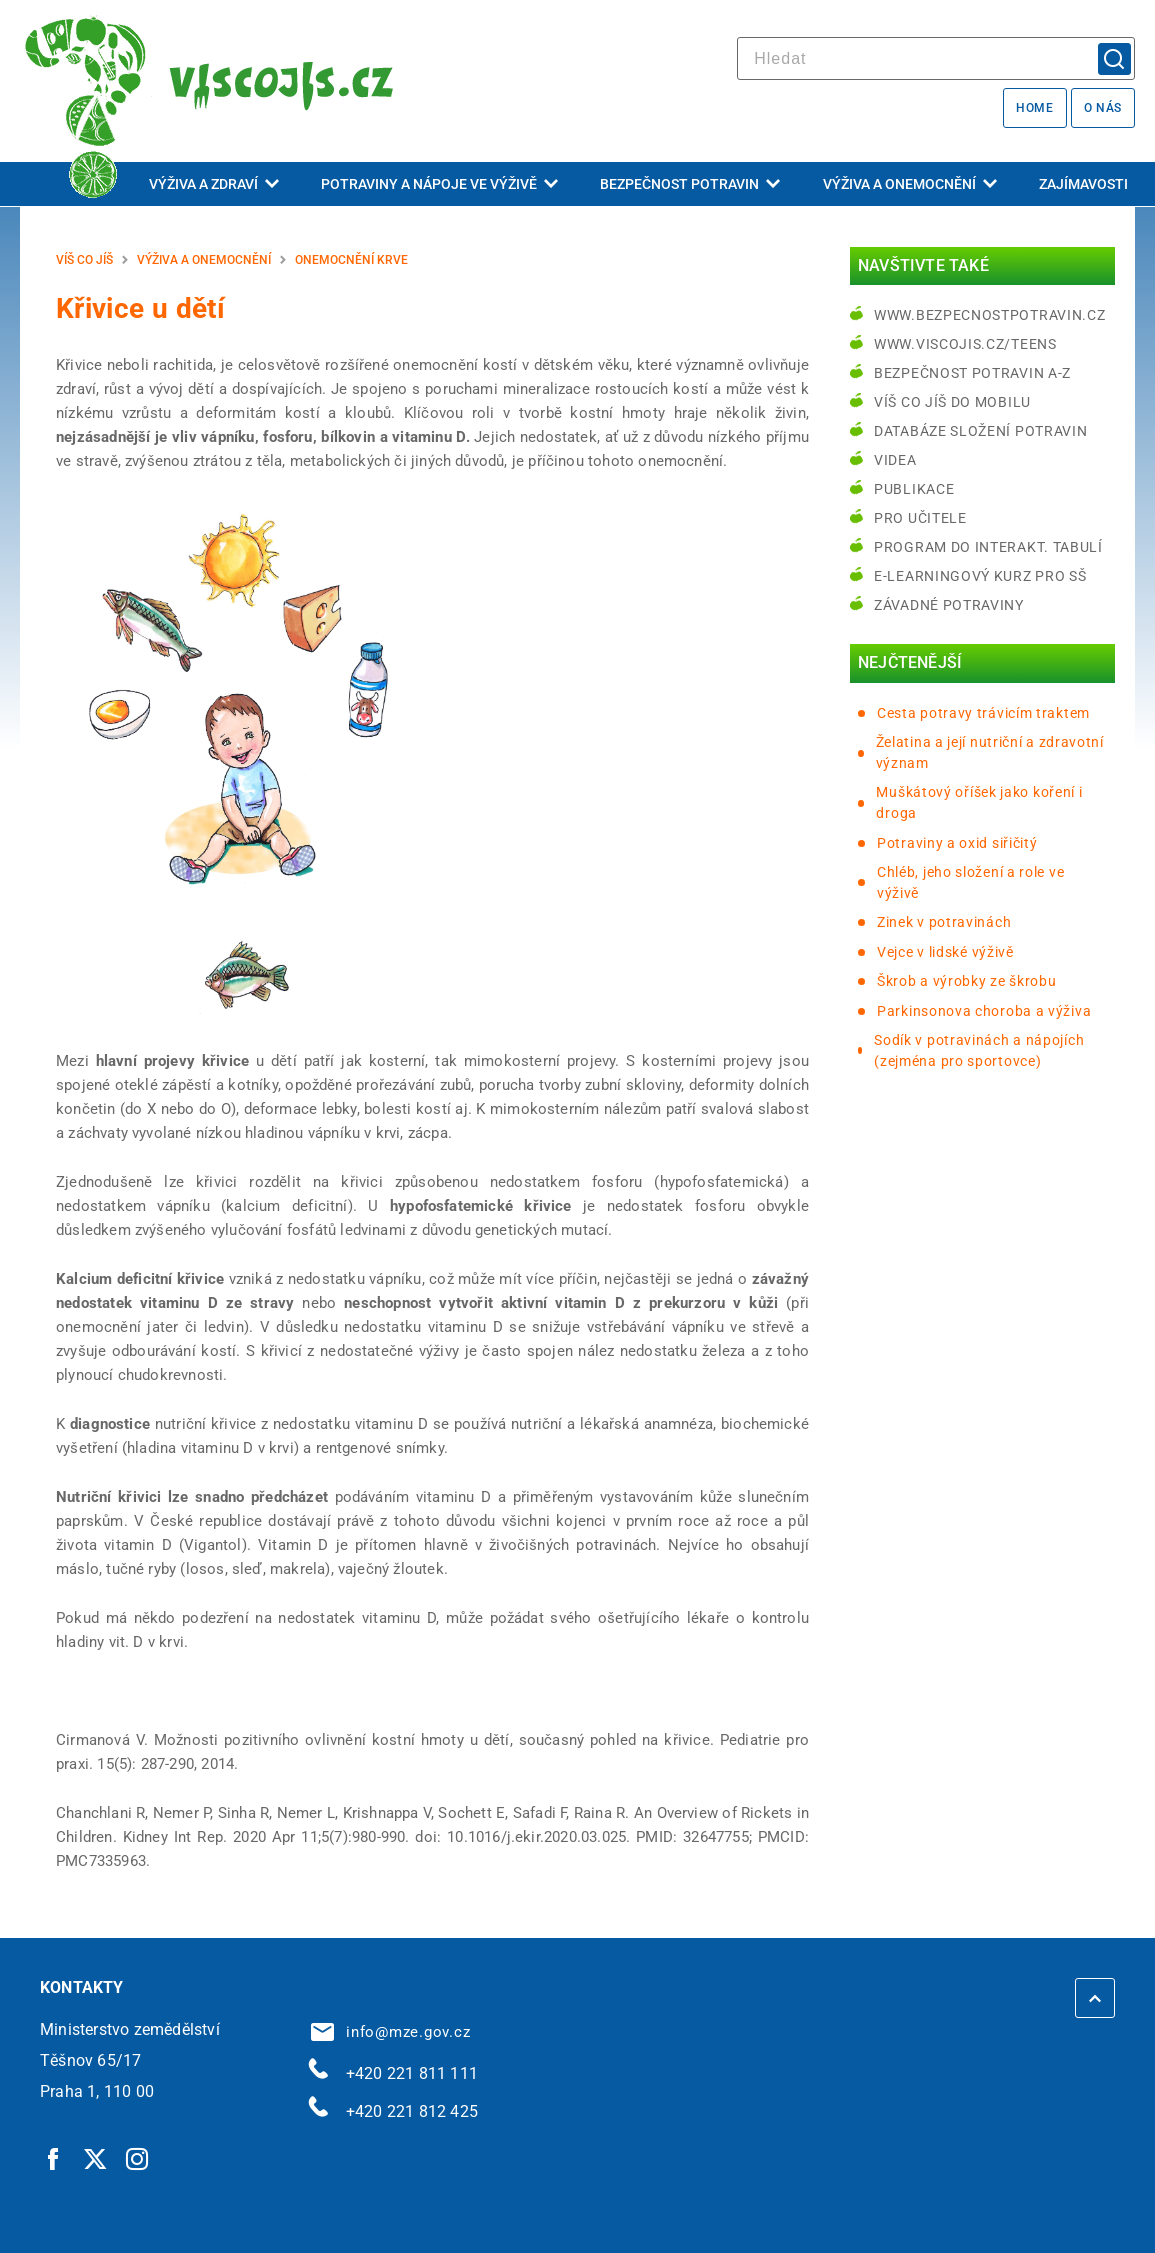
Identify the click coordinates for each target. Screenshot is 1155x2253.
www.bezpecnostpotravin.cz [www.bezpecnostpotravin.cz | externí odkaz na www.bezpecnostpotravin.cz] (990, 315)
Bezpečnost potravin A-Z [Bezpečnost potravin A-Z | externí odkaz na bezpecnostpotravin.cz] (972, 373)
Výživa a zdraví (214, 184)
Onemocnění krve (351, 260)
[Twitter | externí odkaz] (96, 2159)
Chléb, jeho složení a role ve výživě (970, 882)
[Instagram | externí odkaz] (138, 2159)
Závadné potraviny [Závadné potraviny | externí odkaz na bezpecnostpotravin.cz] (949, 605)
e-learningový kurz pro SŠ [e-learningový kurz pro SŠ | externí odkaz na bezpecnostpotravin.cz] (980, 576)
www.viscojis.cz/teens (965, 344)
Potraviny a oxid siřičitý (957, 843)
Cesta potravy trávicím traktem (983, 713)
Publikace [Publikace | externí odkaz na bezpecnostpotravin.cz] (914, 489)
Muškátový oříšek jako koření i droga (979, 802)
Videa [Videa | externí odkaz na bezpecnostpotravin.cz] (895, 460)
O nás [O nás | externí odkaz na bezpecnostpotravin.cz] (1103, 108)
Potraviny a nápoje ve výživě (439, 184)
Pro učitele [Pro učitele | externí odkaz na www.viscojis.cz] (920, 518)
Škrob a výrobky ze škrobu (967, 981)
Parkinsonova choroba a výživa (984, 1011)
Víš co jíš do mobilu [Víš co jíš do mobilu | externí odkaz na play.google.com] (952, 402)
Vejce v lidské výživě (945, 952)
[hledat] (936, 58)
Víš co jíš (84, 260)
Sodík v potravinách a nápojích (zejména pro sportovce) (979, 1050)
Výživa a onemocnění (910, 184)
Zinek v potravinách (944, 922)
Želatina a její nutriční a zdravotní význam (990, 752)
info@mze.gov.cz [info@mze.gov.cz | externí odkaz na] (391, 2032)
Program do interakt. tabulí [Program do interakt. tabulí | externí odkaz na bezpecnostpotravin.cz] (988, 547)
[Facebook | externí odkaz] (54, 2159)
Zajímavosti (1083, 184)
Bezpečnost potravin (690, 184)
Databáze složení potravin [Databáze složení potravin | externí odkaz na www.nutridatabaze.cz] (981, 431)
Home (1034, 108)
